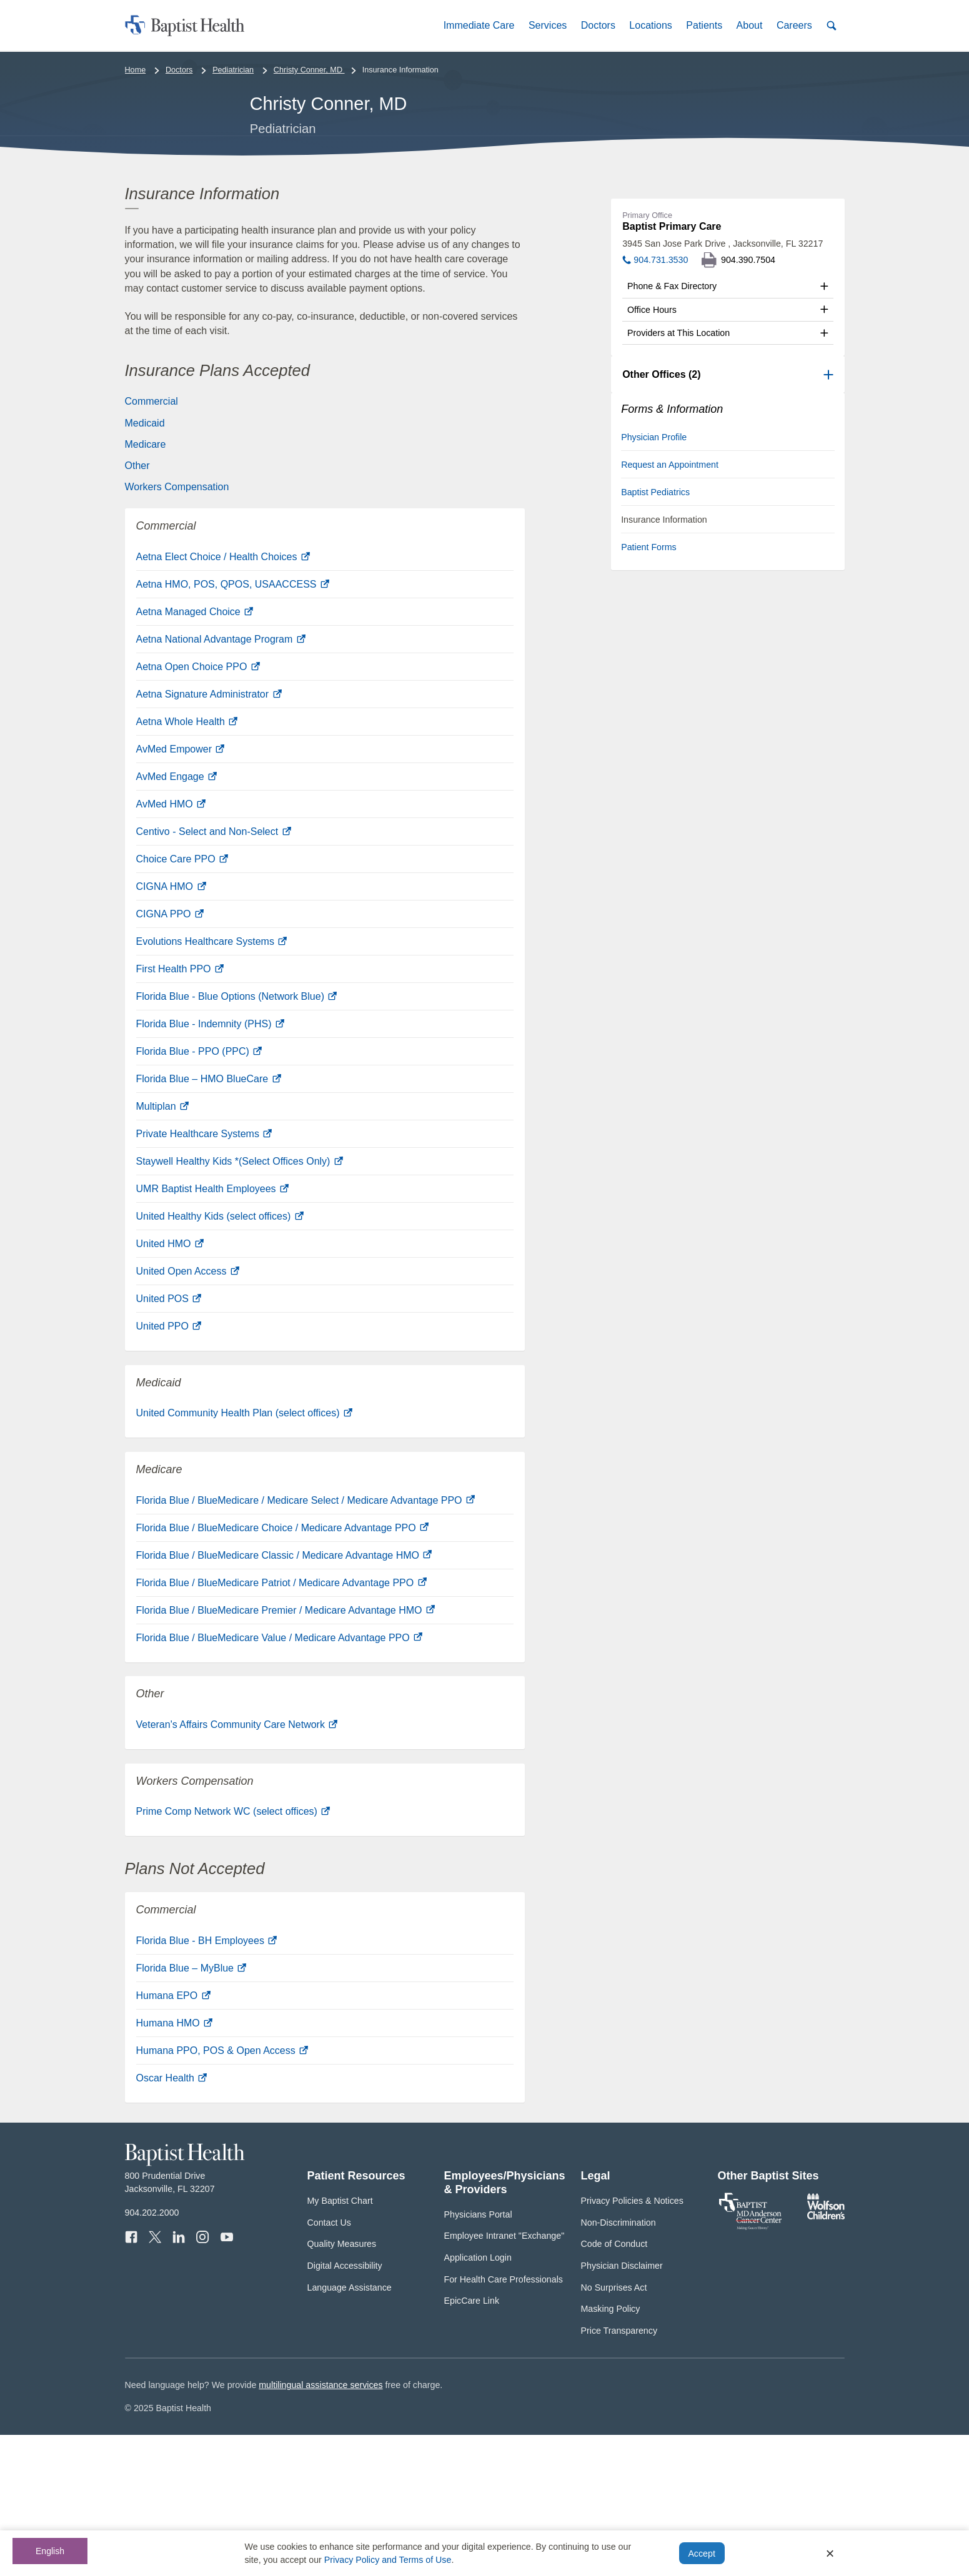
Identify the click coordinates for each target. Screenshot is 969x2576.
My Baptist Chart (340, 2342)
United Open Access (187, 1413)
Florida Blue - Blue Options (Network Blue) (236, 1138)
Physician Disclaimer (622, 2407)
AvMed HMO (171, 945)
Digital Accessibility (344, 2407)
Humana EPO (173, 2137)
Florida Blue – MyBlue (191, 2110)
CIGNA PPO (170, 1055)
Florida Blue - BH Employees (206, 2082)
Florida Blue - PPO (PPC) (199, 1193)
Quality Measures (342, 2386)
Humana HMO (174, 2164)
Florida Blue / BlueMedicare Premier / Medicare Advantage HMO (285, 1751)
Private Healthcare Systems (204, 1275)
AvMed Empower (180, 891)
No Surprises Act (614, 2429)
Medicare (145, 586)
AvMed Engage (176, 918)
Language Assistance (349, 2429)
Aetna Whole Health (187, 863)
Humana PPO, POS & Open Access (222, 2192)
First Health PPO (180, 1110)
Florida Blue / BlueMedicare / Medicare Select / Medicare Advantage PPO (305, 1641)
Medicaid (145, 564)
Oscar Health (171, 2219)
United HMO (170, 1385)
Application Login (478, 2399)
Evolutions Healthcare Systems (211, 1083)
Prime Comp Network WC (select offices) (233, 1953)
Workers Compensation (177, 628)
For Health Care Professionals (503, 2420)
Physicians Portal (478, 2356)
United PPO (169, 1468)
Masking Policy (610, 2450)
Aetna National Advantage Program (221, 781)
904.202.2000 (152, 2354)
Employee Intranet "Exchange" (504, 2377)
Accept (701, 2554)
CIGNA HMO (171, 1028)
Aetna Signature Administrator (209, 836)
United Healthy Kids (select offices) (220, 1358)
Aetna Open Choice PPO (198, 808)
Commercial (151, 543)
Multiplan (162, 1248)
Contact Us (329, 2364)
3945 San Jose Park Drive (722, 385)
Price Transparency (619, 2472)
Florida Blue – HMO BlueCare (208, 1220)
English (50, 2551)
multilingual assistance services (320, 2527)
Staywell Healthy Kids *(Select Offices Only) (239, 1303)
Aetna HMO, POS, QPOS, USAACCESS (232, 726)
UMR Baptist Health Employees (212, 1330)
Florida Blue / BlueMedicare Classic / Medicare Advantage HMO (284, 1696)
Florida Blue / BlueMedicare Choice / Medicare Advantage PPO (282, 1669)
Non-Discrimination (618, 2364)
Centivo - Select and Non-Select (213, 973)
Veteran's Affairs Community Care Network (237, 1866)
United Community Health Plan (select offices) (244, 1554)
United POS (169, 1440)
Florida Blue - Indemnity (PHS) (210, 1165)
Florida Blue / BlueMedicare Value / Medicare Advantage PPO (279, 1779)
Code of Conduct (614, 2386)
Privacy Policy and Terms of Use (388, 2560)
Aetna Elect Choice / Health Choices (223, 698)
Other (137, 607)
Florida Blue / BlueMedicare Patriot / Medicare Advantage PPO (281, 1724)
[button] (478, 25)
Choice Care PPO (182, 1000)
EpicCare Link (472, 2442)
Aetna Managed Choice (195, 753)
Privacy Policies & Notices (632, 2342)
